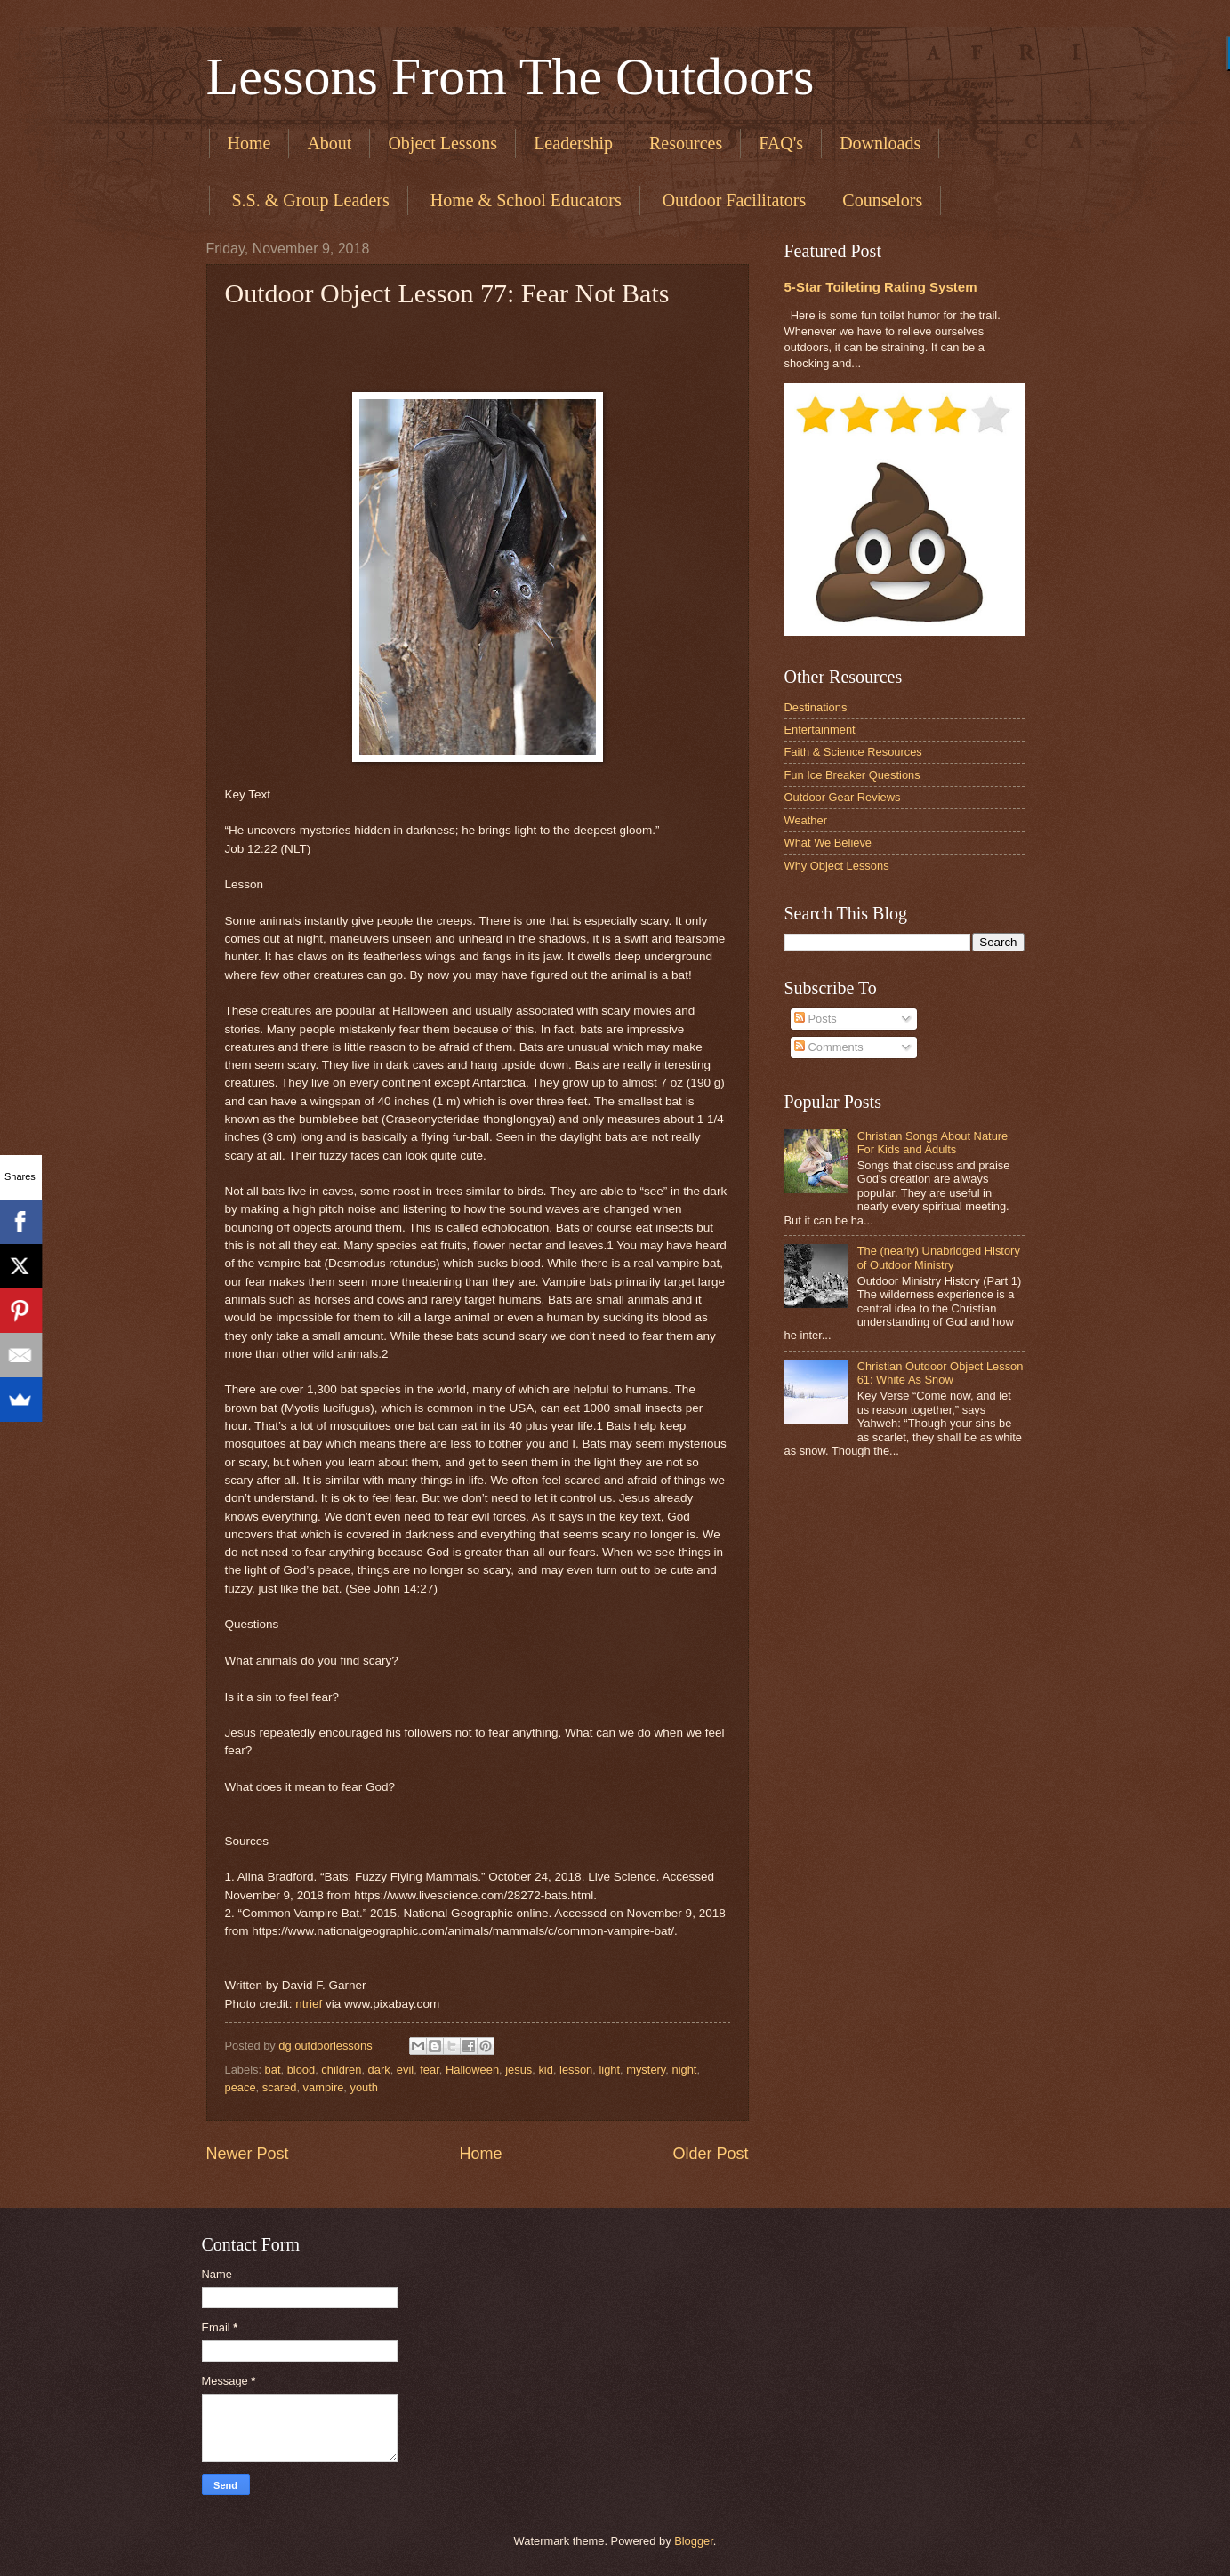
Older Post (710, 2154)
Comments (829, 1047)
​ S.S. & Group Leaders (309, 200)
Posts (815, 1018)
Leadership (573, 143)
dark (379, 2069)
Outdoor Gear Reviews (842, 797)
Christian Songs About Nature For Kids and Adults (933, 1142)
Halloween (472, 2069)
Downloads (880, 143)
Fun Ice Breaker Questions (852, 775)
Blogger (693, 2541)
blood (301, 2069)
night (683, 2069)
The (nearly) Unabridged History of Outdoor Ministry (938, 1257)
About (329, 143)
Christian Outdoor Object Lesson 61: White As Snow (940, 1373)
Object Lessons (442, 143)
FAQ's (781, 143)
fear (429, 2069)
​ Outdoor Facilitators (732, 200)
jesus (518, 2069)
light (609, 2069)
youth (364, 2087)
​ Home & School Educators (524, 200)
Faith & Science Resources (853, 751)
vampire (323, 2087)
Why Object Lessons (836, 865)
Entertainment (820, 729)
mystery (645, 2069)
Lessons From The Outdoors (510, 76)
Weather (805, 820)
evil (405, 2069)
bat (273, 2069)
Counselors (882, 200)
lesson (575, 2069)
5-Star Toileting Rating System (880, 286)
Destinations (816, 707)
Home (249, 143)
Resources (685, 143)
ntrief (308, 2003)
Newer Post (247, 2154)
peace (240, 2087)
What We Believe (828, 842)
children (341, 2069)
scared (279, 2087)
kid (545, 2069)
